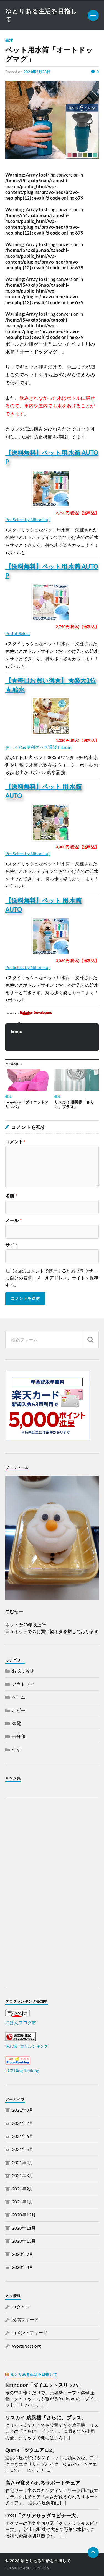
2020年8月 (22, 2267)
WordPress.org (26, 2345)
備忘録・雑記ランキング (26, 2046)
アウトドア (23, 1684)
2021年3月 (22, 2175)
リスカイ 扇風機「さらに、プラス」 (45, 2418)
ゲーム (18, 1697)
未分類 (18, 1736)
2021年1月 (22, 2201)
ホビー (18, 1710)
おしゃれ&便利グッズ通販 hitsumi (38, 747)
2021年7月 (22, 2123)
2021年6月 (22, 2136)
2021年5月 (22, 2149)
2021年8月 (22, 2110)
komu (16, 1031)
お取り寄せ (23, 1670)
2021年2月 (22, 2188)
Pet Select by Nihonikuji (27, 519)
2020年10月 (24, 2240)
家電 (16, 1723)
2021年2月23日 (36, 71)
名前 (11, 1196)
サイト (12, 1245)
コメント (15, 1141)
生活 (9, 40)
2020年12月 (24, 2214)
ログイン (21, 2306)
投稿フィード (25, 2319)
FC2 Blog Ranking (22, 2070)
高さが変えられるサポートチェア (42, 2483)
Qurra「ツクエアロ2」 (31, 2450)
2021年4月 (22, 2162)
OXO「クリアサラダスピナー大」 (43, 2516)
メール (13, 1220)
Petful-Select (17, 633)
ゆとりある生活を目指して (34, 2374)
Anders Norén (36, 2568)
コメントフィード (29, 2332)
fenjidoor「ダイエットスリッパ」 (44, 2385)
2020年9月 (22, 2254)
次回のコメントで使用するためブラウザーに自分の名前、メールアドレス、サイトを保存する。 (51, 1277)
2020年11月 (24, 2227)
